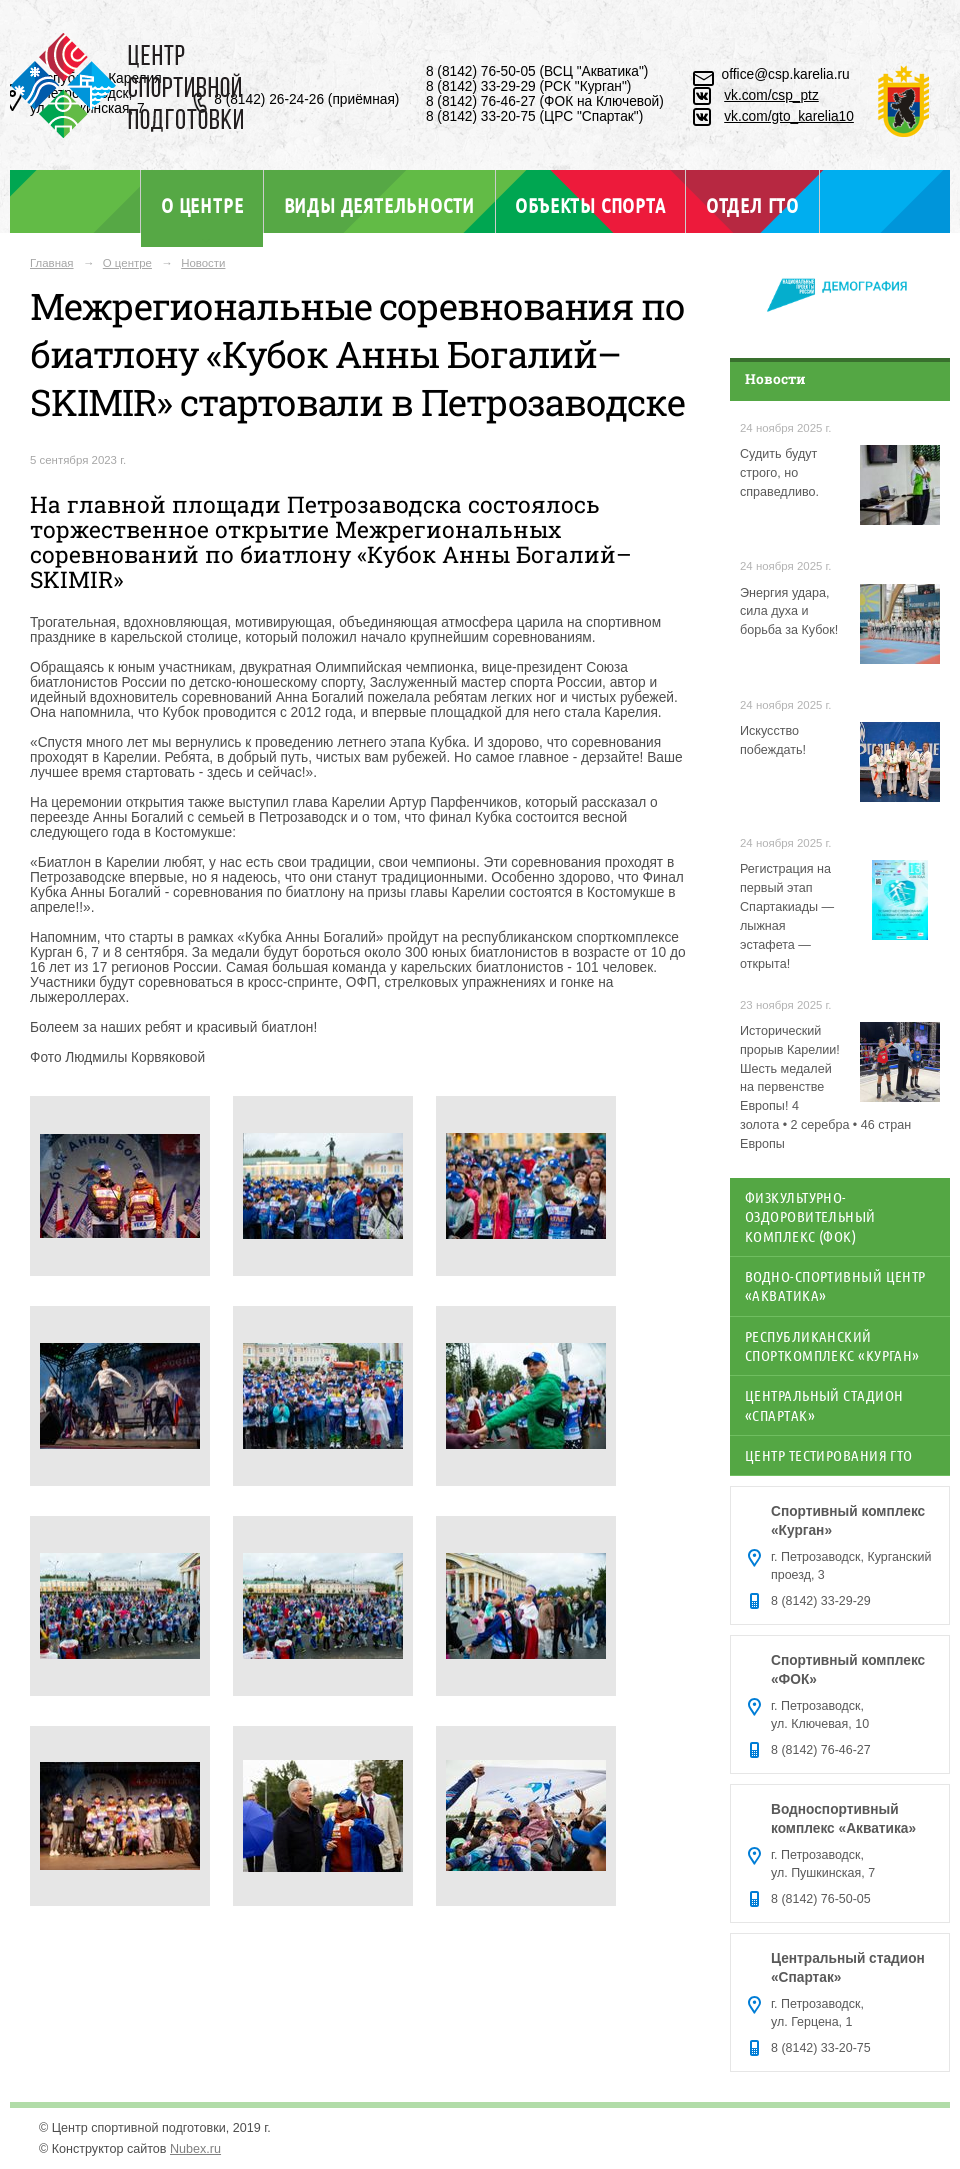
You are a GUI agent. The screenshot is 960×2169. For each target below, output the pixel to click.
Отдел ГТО (752, 205)
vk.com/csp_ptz (771, 95)
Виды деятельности (379, 205)
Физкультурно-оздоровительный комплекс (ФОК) (810, 1216)
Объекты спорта (590, 205)
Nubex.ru (195, 2149)
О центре (202, 205)
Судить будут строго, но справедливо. (779, 473)
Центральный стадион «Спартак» (824, 1404)
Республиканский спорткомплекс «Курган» (832, 1345)
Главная (52, 263)
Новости (203, 263)
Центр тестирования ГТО (829, 1455)
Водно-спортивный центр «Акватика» (835, 1285)
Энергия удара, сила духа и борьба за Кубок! (789, 612)
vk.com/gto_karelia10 (789, 116)
